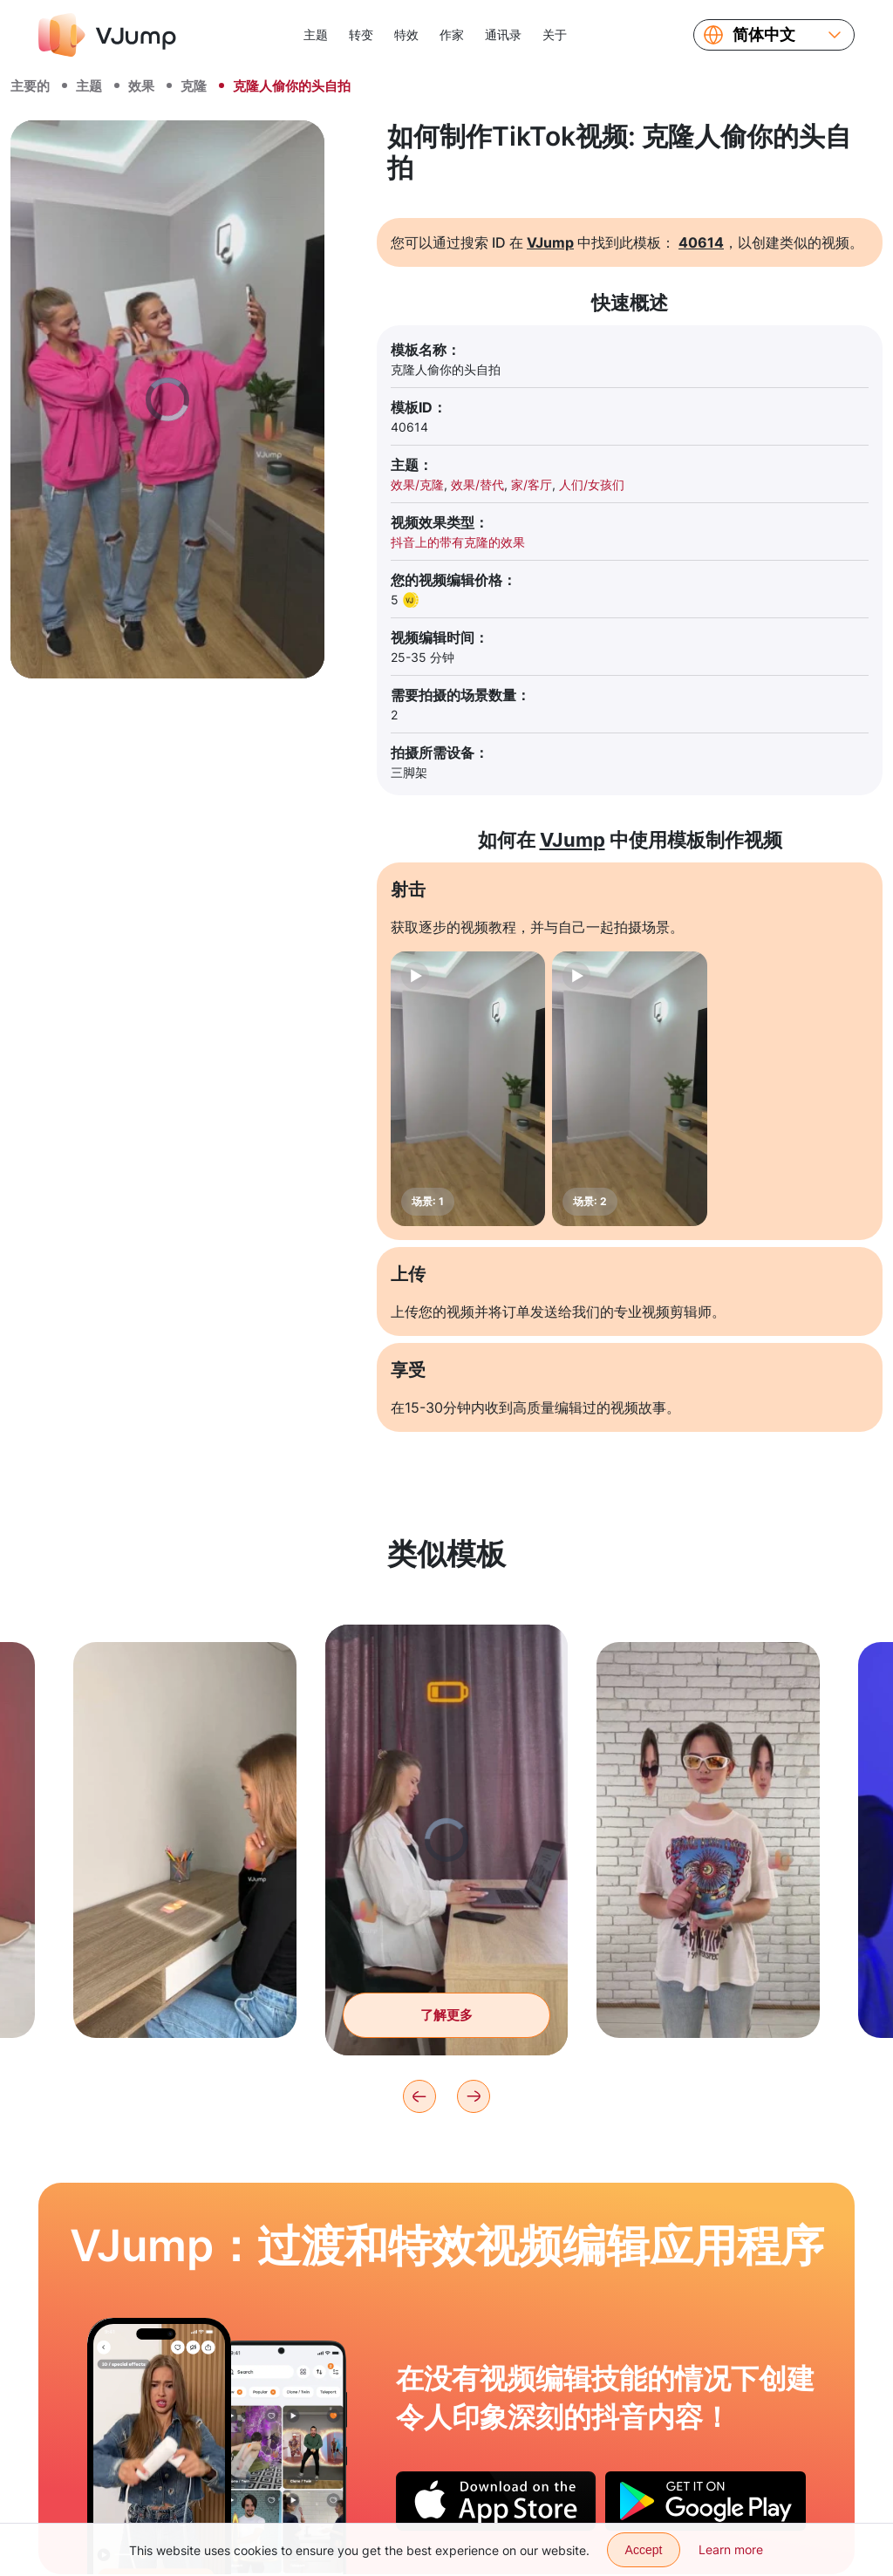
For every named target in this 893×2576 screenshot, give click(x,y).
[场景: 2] (629, 1088)
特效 (406, 34)
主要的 (30, 86)
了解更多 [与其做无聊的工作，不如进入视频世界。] (446, 2031)
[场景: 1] (468, 1088)
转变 (361, 34)
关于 (554, 34)
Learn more (731, 2549)
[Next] (473, 2096)
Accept (644, 2550)
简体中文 (764, 35)
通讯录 (503, 34)
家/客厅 (531, 484)
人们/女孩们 (591, 484)
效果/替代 (477, 484)
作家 (452, 34)
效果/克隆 (417, 484)
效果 (141, 86)
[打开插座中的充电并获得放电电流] (159, 2446)
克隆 (194, 86)
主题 (315, 34)
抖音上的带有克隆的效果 (458, 542)
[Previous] (419, 2096)
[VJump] (107, 35)
